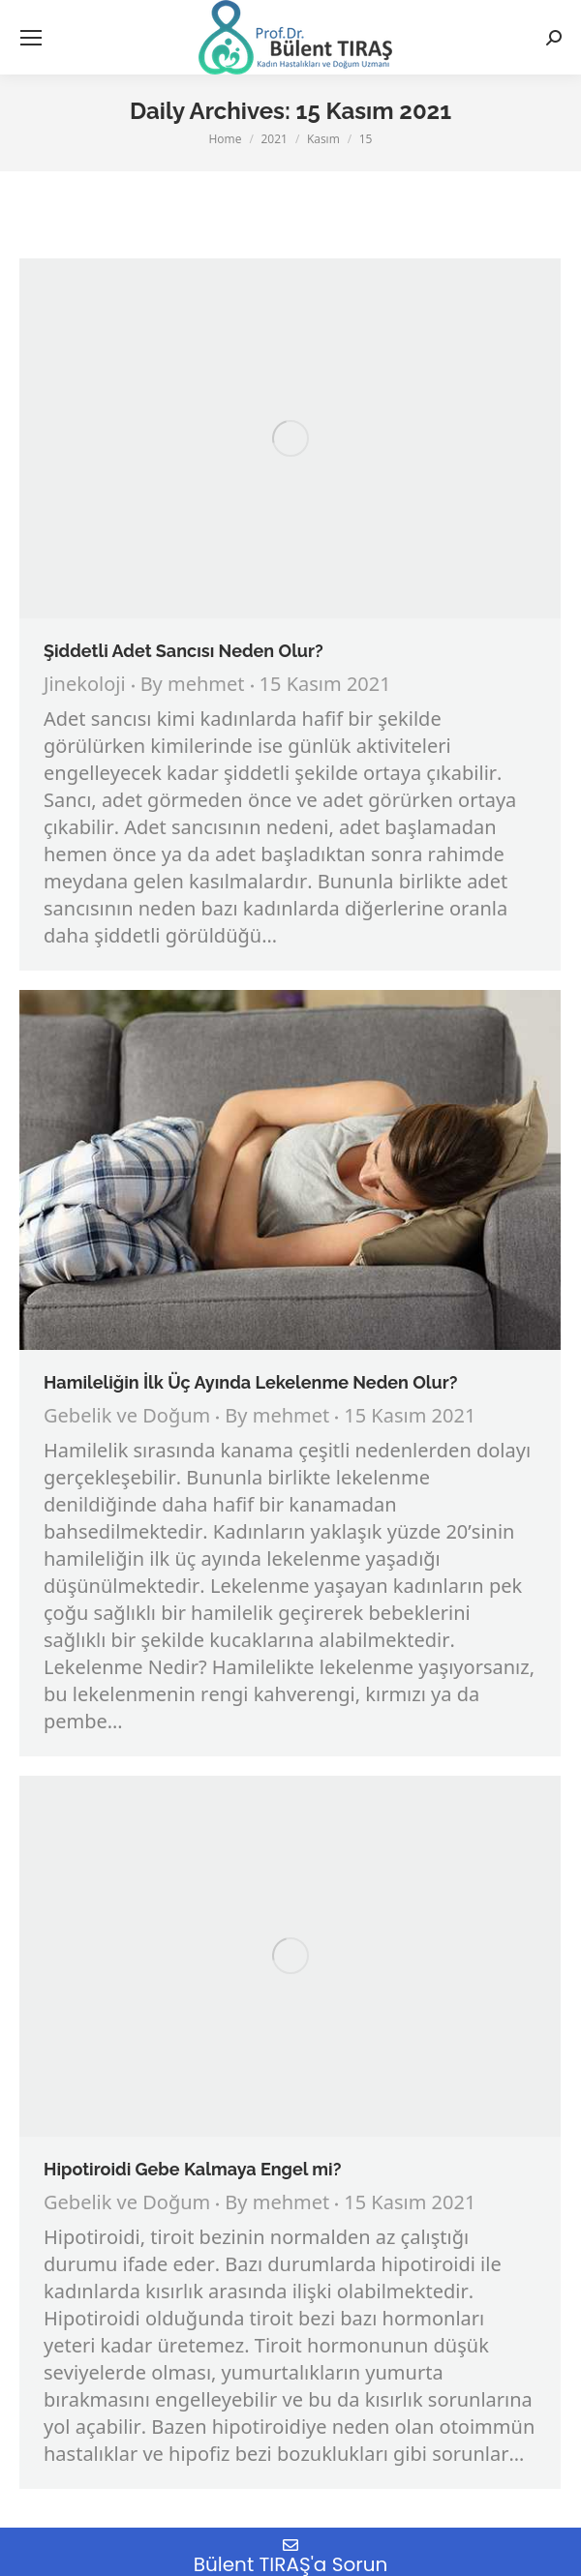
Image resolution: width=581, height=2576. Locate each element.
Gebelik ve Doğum (127, 1417)
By (192, 686)
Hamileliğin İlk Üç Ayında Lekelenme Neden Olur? (250, 1382)
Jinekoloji (85, 686)
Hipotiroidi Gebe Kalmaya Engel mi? (192, 2169)
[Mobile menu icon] (31, 37)
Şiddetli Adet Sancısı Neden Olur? (183, 651)
